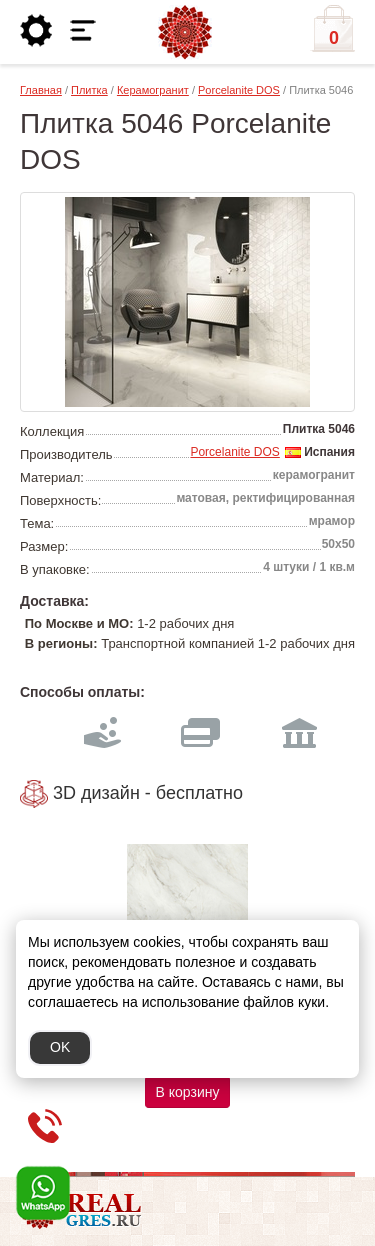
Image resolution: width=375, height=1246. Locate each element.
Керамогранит (153, 90)
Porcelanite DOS (239, 90)
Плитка (89, 90)
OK (60, 1047)
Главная (41, 90)
